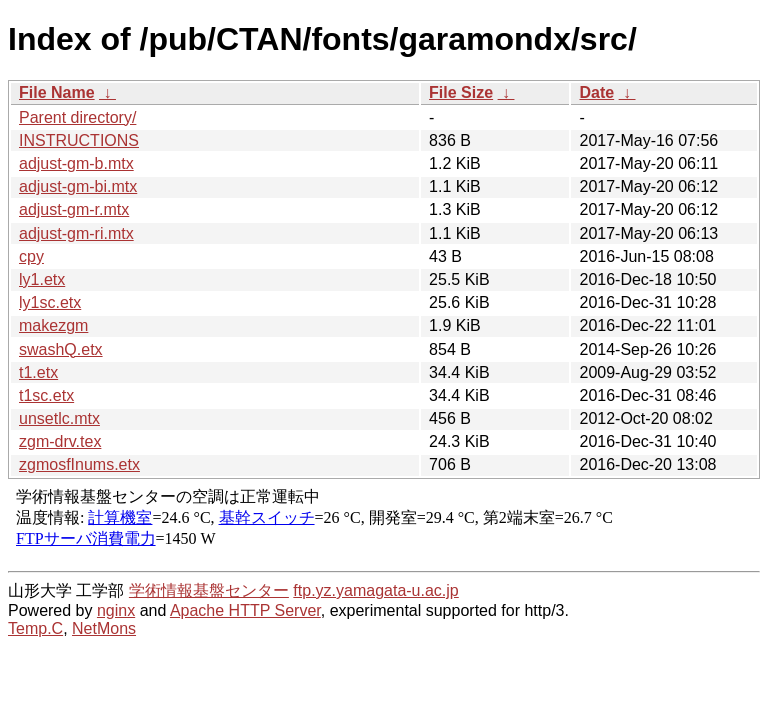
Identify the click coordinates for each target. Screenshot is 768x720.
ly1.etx (42, 279)
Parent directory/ (77, 117)
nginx (116, 610)
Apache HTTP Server (245, 610)
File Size (461, 92)
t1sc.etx (46, 395)
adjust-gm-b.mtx (76, 163)
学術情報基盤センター (209, 590)
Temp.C (35, 628)
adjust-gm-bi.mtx (78, 186)
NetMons (104, 628)
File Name (57, 92)
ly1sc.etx (50, 302)
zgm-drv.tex (60, 441)
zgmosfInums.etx (79, 464)
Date (596, 92)
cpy (31, 256)
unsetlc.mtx (59, 418)
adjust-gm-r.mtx (74, 209)
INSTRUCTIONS (79, 140)
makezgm (53, 325)
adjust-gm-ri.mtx (76, 233)
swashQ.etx (61, 349)
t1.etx (38, 372)
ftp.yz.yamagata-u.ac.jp (375, 590)
